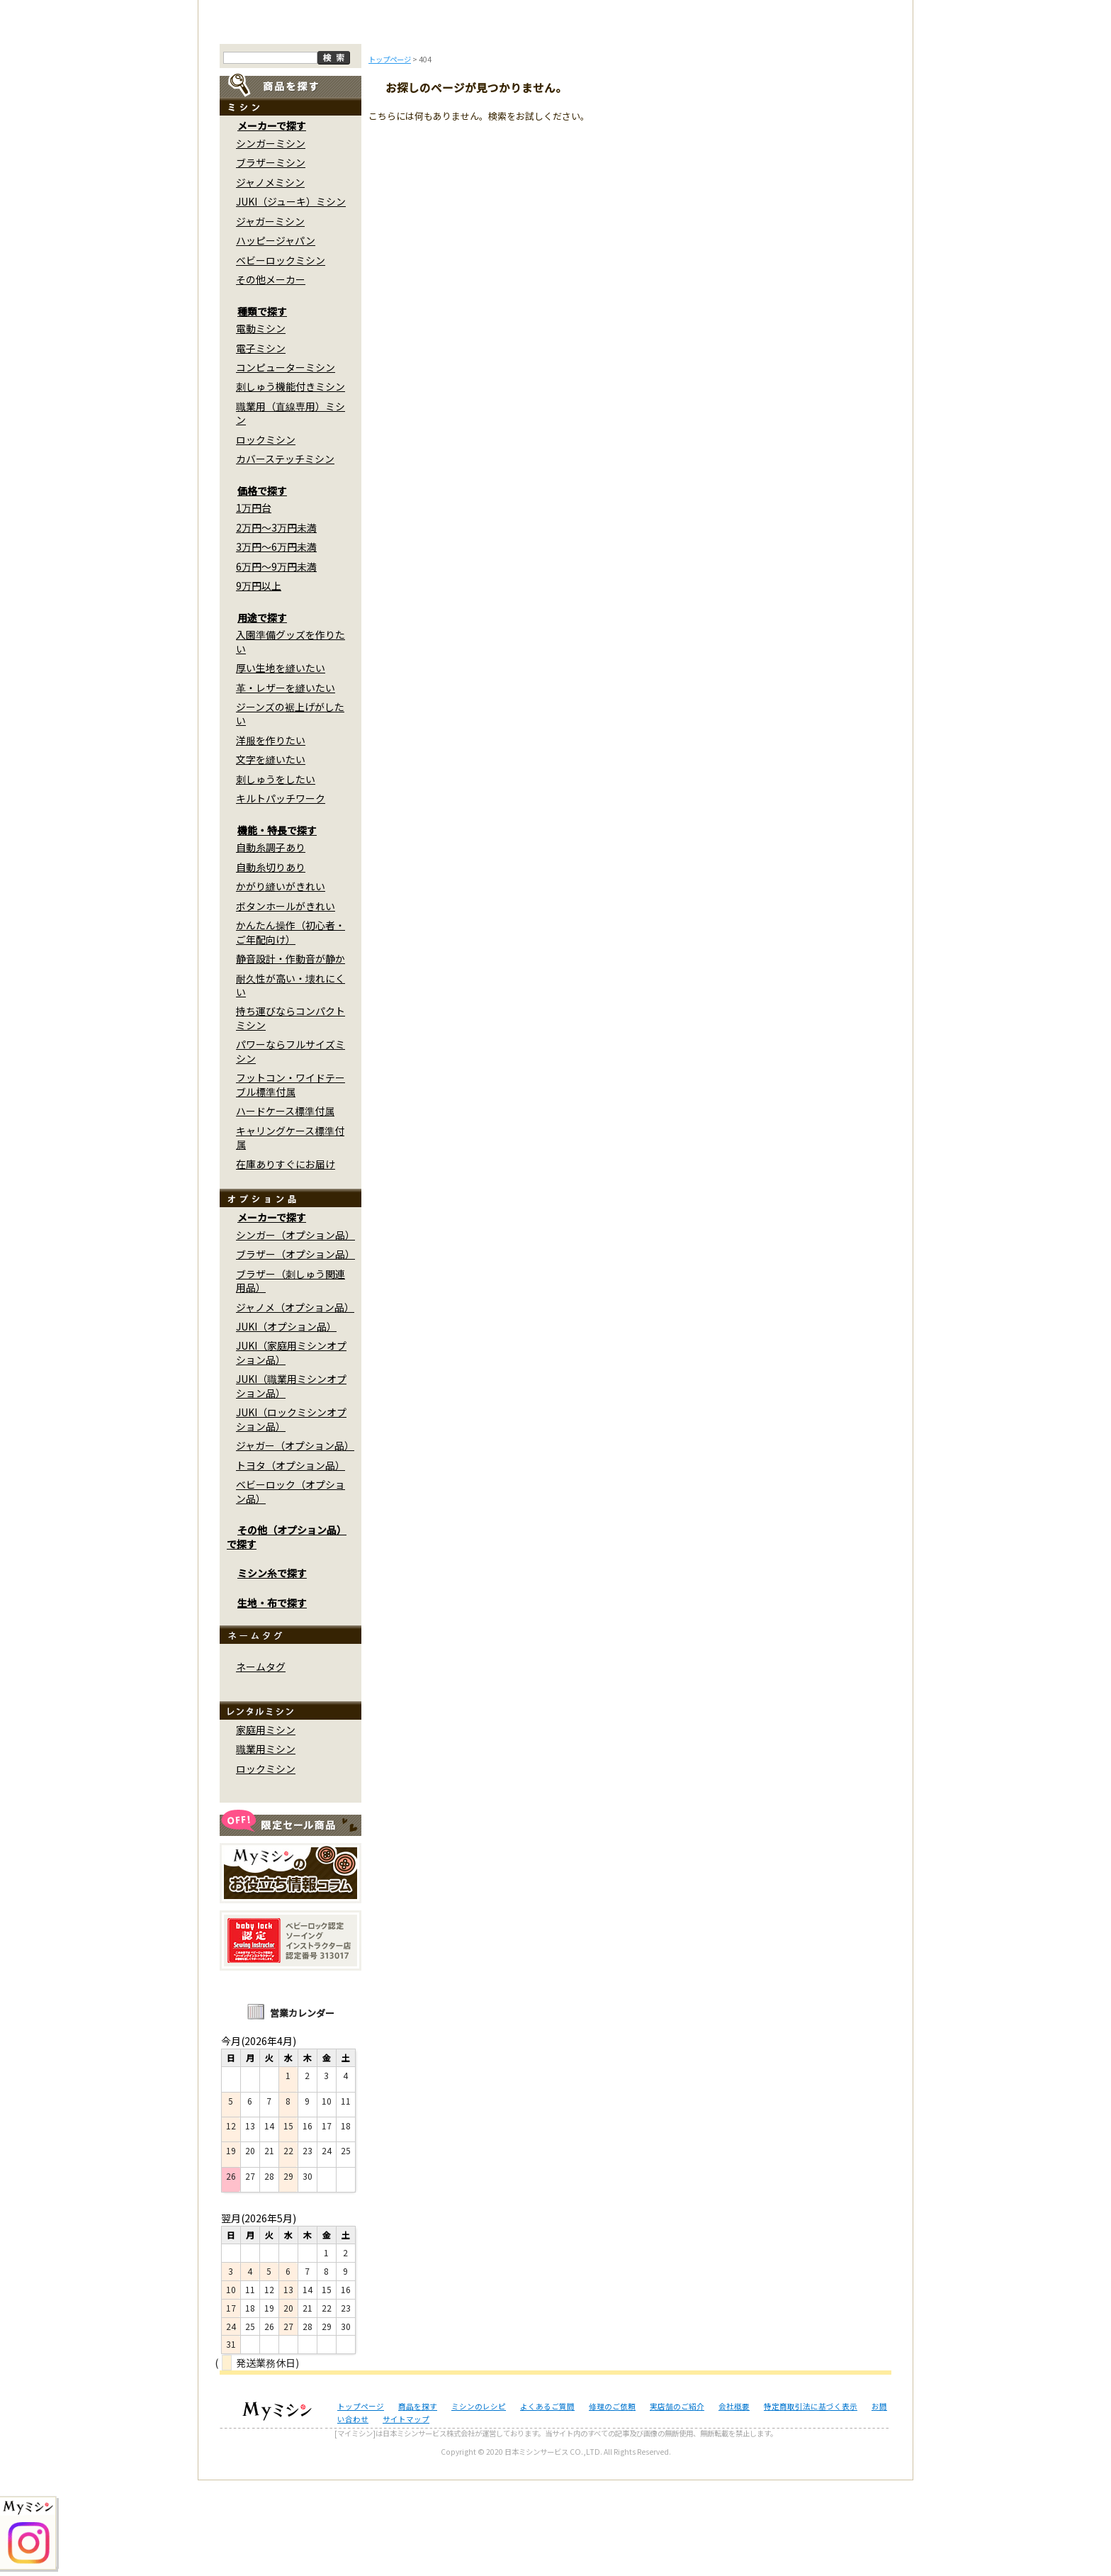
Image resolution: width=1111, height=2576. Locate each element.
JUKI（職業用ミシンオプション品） (291, 1482)
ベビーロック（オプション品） (290, 1587)
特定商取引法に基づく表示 (810, 2502)
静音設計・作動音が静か (290, 1055)
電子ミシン (261, 444)
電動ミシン (261, 425)
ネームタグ (261, 1763)
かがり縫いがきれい (280, 982)
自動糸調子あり (270, 943)
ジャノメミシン (270, 278)
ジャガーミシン (270, 317)
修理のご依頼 (649, 119)
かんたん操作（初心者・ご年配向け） (290, 1028)
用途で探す (262, 713)
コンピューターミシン (285, 464)
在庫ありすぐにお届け (285, 1260)
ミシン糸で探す (272, 1669)
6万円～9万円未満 (276, 662)
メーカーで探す (271, 222)
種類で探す (262, 407)
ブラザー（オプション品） (295, 1350)
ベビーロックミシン (280, 356)
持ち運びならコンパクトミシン (290, 1114)
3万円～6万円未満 (276, 643)
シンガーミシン (270, 240)
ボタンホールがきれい (285, 1002)
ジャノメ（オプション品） (295, 1403)
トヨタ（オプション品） (290, 1561)
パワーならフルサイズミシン (290, 1147)
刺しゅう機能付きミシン (290, 483)
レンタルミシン (742, 119)
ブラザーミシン (270, 259)
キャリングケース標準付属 (290, 1233)
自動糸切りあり (270, 963)
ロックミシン (265, 536)
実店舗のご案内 (835, 119)
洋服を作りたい (270, 836)
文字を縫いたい (270, 856)
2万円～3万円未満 (276, 623)
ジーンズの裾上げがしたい (290, 810)
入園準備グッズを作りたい (290, 737)
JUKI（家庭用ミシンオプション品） (291, 1448)
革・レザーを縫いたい (285, 783)
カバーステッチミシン (285, 555)
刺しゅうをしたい (275, 875)
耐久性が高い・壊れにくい (290, 1080)
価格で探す (262, 587)
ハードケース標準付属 (285, 1207)
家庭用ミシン (265, 1826)
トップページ (277, 119)
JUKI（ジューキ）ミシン (291, 298)
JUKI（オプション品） (286, 1423)
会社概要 (734, 2502)
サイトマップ (406, 2515)
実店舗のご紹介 (677, 2502)
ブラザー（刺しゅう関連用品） (290, 1376)
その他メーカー (270, 376)
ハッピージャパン (275, 337)
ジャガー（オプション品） (295, 1542)
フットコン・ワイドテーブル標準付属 (290, 1180)
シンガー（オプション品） (295, 1330)
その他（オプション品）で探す (286, 1633)
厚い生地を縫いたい (280, 764)
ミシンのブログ (463, 119)
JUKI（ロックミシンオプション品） (291, 1515)
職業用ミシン (265, 1845)
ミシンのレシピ (478, 2502)
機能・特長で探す (277, 926)
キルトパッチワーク (280, 894)
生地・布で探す (272, 1698)
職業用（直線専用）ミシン (290, 509)
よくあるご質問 (556, 119)
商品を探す (370, 119)
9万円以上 (258, 682)
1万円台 (253, 604)
